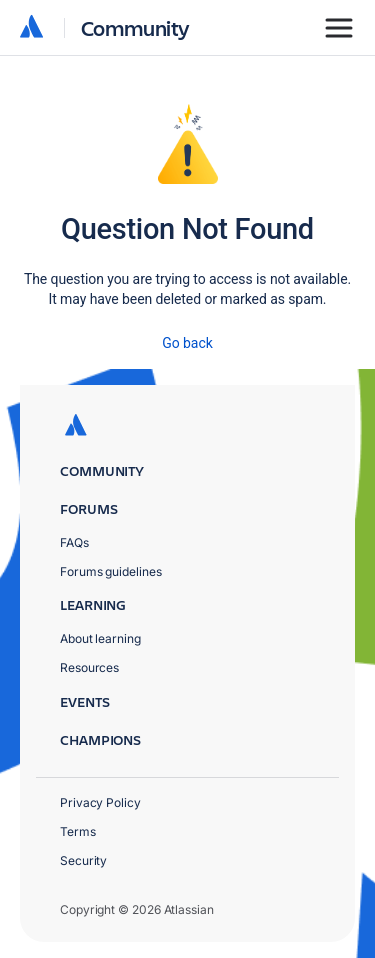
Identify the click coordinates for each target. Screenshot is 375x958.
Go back (187, 343)
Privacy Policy (100, 802)
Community (135, 27)
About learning (100, 638)
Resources (89, 667)
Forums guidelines (111, 571)
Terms (78, 831)
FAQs (74, 542)
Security (83, 860)
